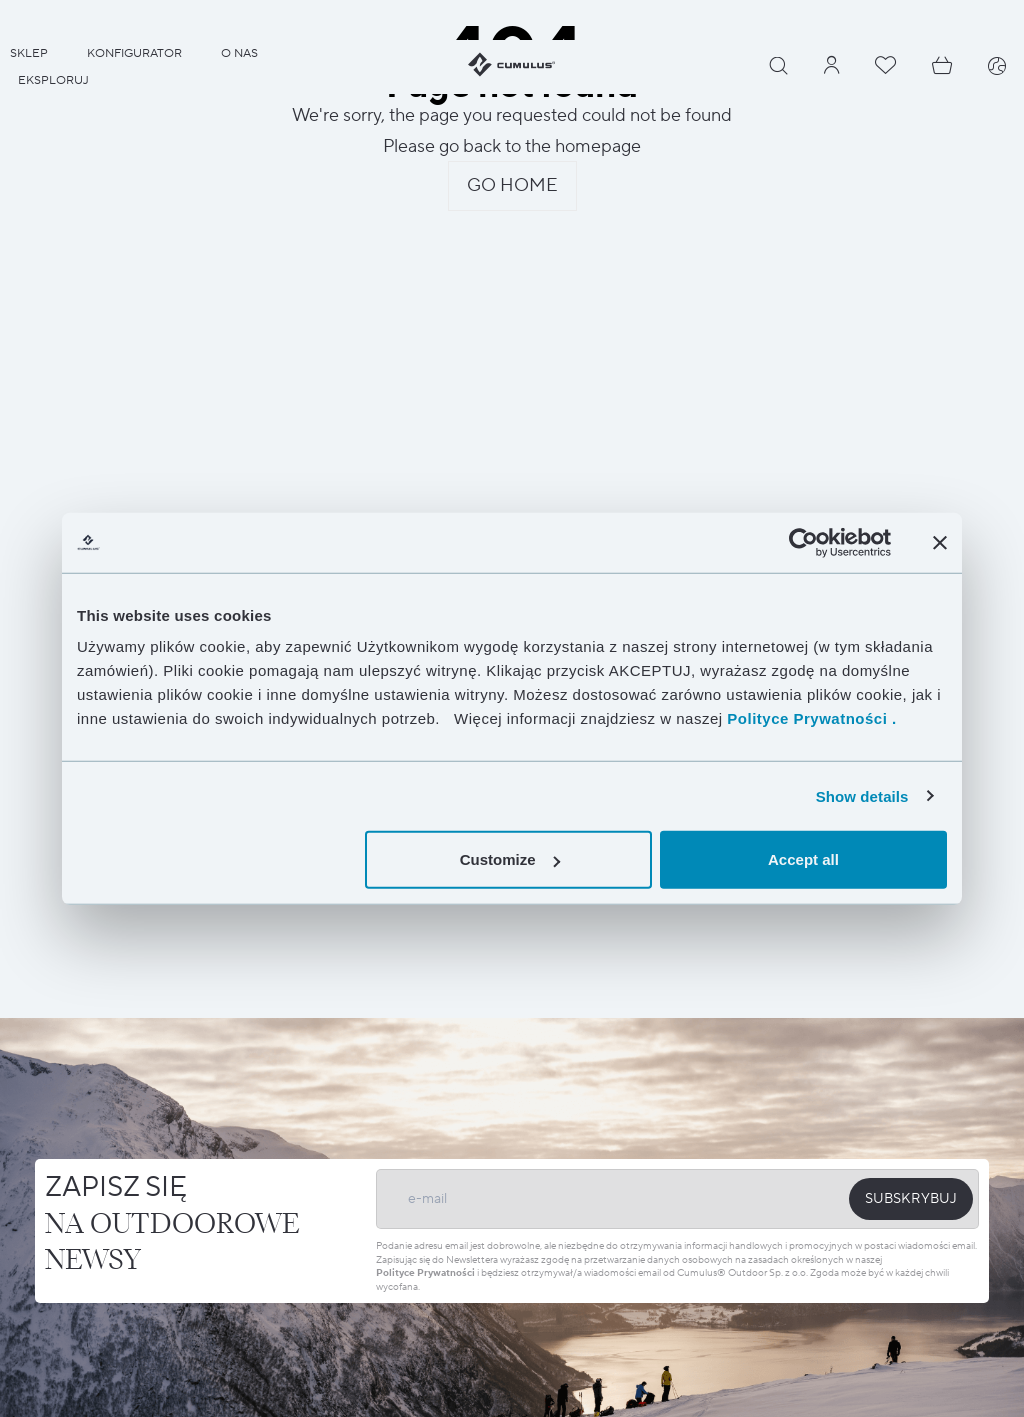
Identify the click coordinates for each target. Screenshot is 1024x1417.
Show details (862, 795)
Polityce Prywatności (425, 1272)
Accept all (803, 859)
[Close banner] (940, 542)
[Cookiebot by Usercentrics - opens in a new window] (803, 542)
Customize (510, 859)
